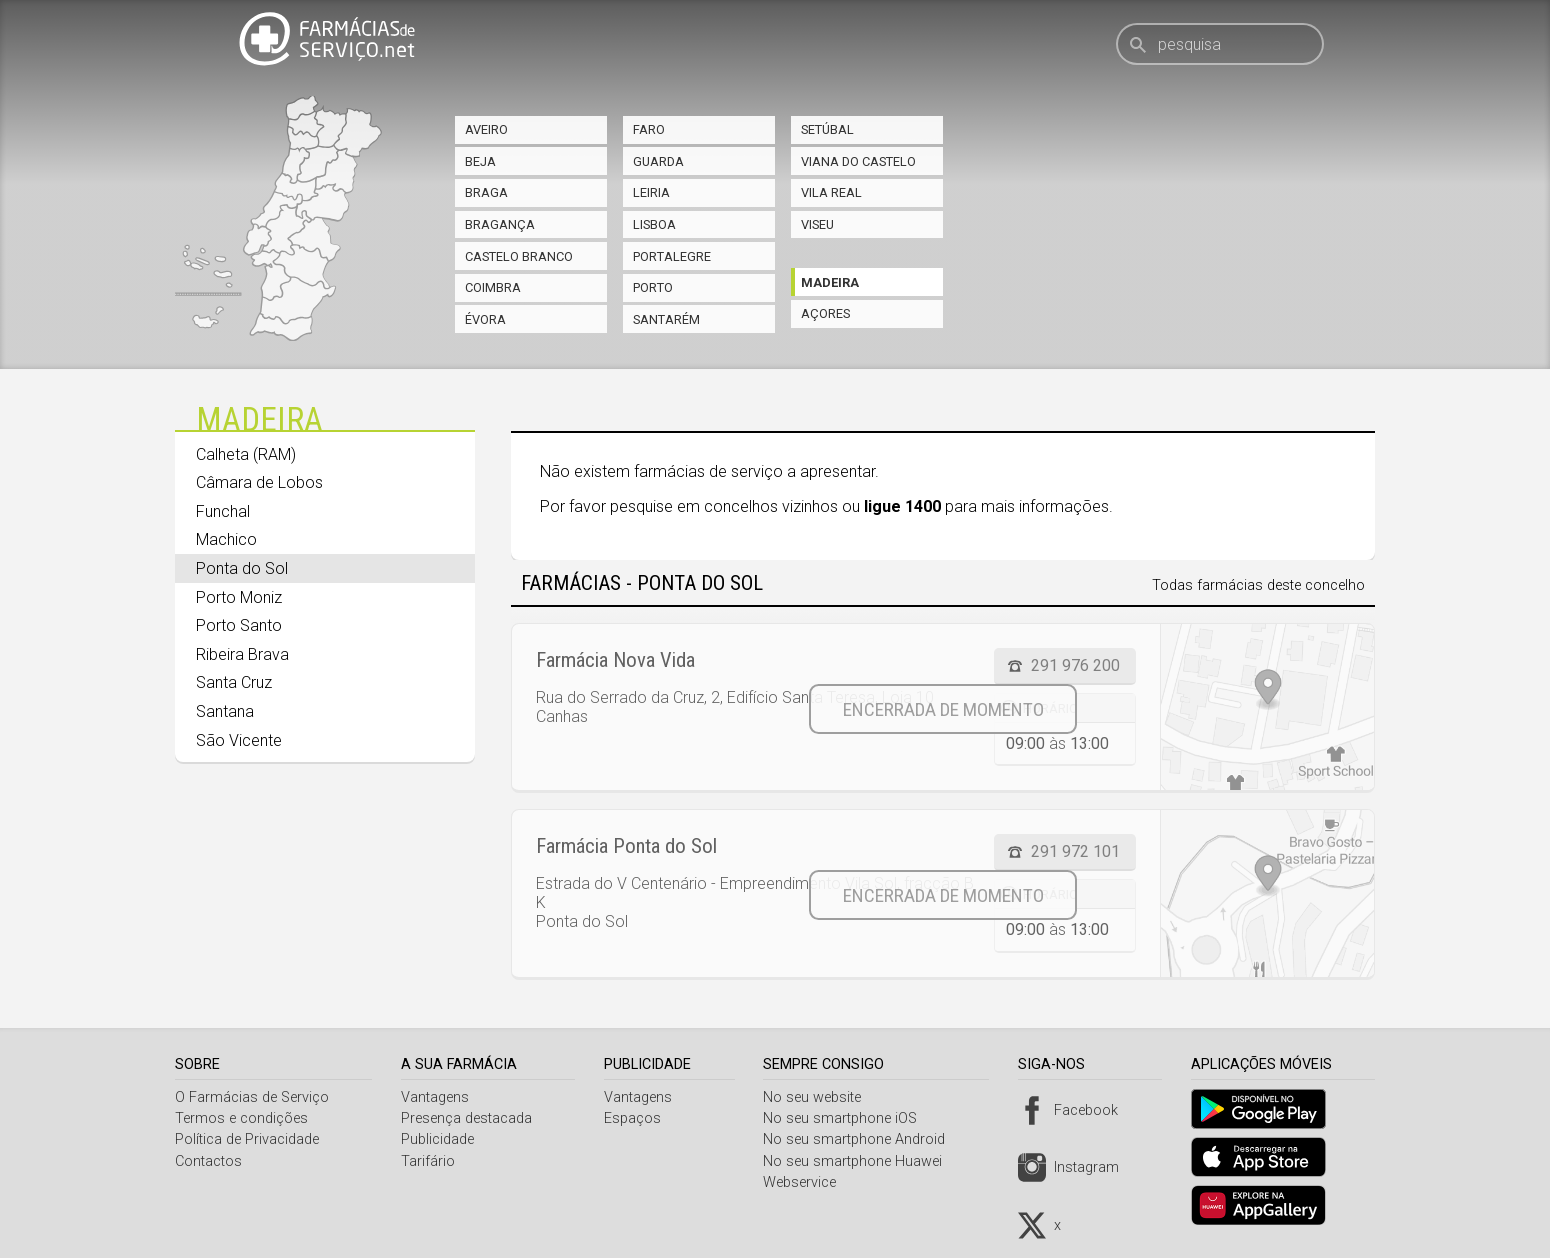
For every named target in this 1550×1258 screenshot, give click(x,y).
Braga (486, 192)
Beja (480, 161)
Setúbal (827, 129)
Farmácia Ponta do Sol (626, 846)
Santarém (666, 319)
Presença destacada (469, 1118)
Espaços (637, 1118)
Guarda (658, 161)
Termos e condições (241, 1118)
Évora (485, 319)
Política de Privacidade (247, 1139)
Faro (649, 129)
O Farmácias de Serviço (252, 1097)
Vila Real (831, 192)
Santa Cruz (234, 682)
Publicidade (440, 1139)
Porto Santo (239, 625)
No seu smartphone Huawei (860, 1161)
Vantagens (438, 1097)
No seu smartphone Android (862, 1139)
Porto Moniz (239, 597)
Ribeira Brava (242, 654)
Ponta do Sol (242, 568)
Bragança (500, 224)
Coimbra (493, 287)
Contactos (208, 1161)
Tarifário (431, 1161)
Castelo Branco (519, 256)
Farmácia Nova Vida (615, 660)
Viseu (817, 224)
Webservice (807, 1182)
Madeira (830, 282)
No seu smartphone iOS (848, 1118)
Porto (653, 287)
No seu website (820, 1097)
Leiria (651, 192)
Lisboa (654, 224)
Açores (825, 313)
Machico (226, 539)
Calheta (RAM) (246, 454)
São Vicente (239, 740)
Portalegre (672, 256)
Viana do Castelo (858, 161)
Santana (225, 711)
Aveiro (486, 129)
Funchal (223, 511)
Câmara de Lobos (259, 482)
